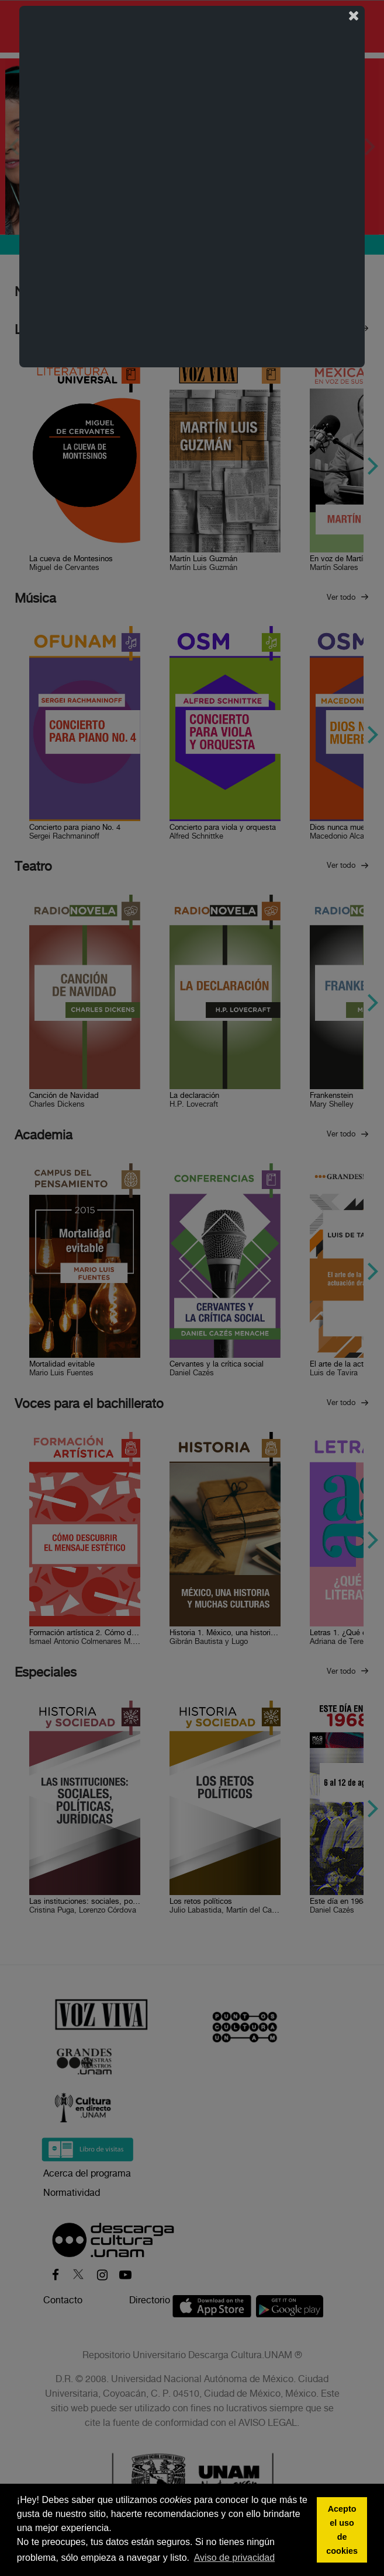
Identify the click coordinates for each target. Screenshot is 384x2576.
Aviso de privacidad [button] (234, 2558)
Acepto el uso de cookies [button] (342, 2530)
